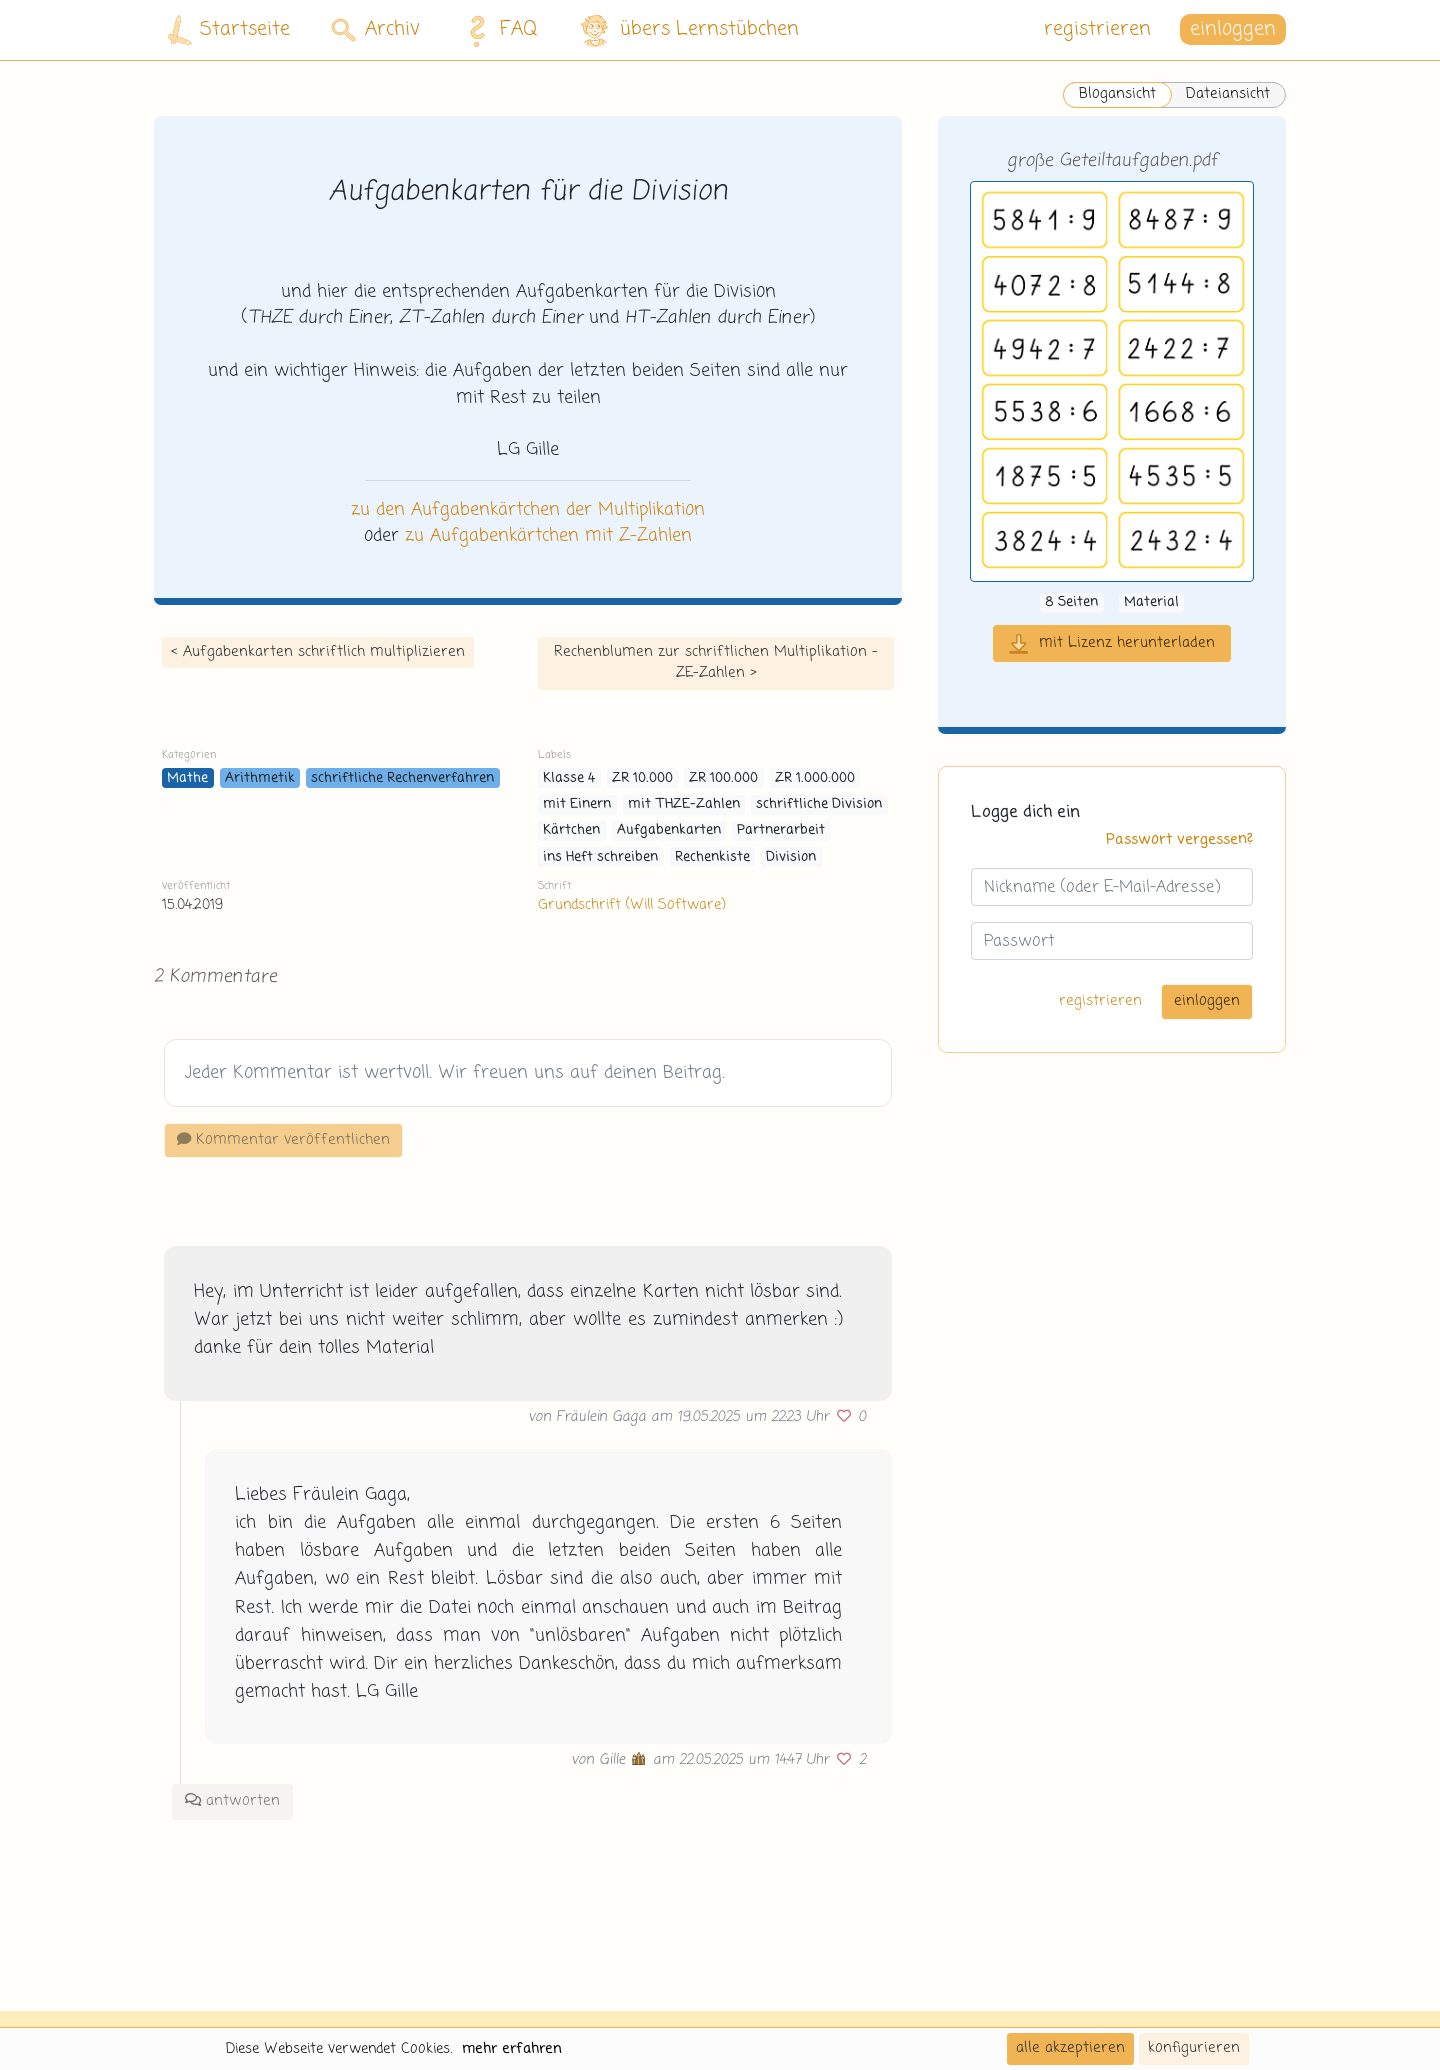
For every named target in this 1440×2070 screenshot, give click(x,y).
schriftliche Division (819, 804)
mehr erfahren (512, 2049)
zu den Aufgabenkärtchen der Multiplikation (528, 510)
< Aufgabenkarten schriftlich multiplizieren (318, 652)
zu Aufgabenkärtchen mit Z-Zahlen (548, 536)
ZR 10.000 (642, 778)
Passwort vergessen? (1179, 840)
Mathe (187, 778)
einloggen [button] (1233, 29)
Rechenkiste (712, 857)
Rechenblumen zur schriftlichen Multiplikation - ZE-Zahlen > (716, 663)
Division (791, 857)
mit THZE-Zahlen (684, 804)
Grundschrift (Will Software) (631, 905)
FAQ (497, 30)
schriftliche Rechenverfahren (402, 778)
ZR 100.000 (723, 778)
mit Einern (577, 804)
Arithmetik (260, 778)
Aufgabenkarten (669, 830)
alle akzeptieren (1070, 2048)
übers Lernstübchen (688, 30)
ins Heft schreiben (600, 857)
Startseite (229, 30)
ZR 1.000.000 (815, 778)
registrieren (1097, 29)
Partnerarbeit (781, 830)
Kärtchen (571, 830)
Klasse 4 (569, 778)
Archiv (375, 29)
